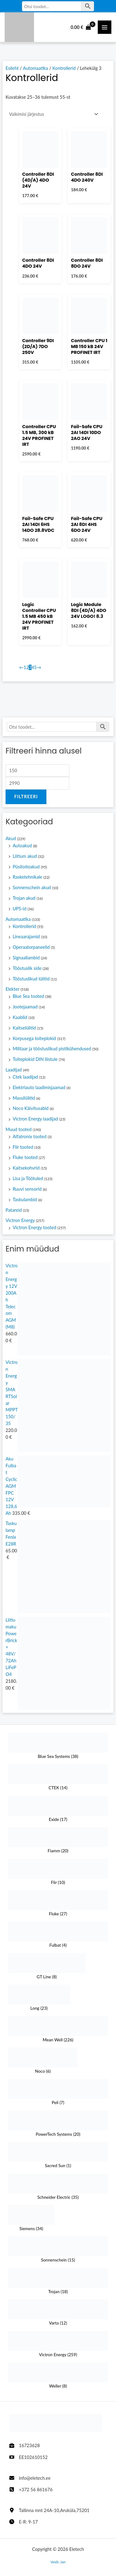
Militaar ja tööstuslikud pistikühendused (52, 1048)
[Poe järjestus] (53, 114)
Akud (11, 838)
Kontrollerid (24, 926)
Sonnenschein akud (32, 887)
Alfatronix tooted (29, 1136)
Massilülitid (24, 1098)
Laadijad (14, 1069)
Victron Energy (20, 1220)
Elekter (12, 989)
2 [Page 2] (27, 667)
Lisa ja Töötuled (28, 1178)
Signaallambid (26, 957)
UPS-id (19, 908)
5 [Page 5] (35, 667)
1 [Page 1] (25, 667)
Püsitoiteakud (26, 866)
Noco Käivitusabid (31, 1108)
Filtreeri (26, 796)
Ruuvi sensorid (27, 1189)
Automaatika (18, 919)
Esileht (12, 68)
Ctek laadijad (25, 1077)
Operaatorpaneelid (31, 947)
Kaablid (20, 1017)
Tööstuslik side (27, 968)
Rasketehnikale (27, 877)
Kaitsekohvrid (26, 1167)
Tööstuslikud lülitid (31, 978)
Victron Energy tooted (34, 1227)
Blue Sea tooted (28, 996)
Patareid (14, 1210)
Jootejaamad (25, 1006)
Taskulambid (25, 1199)
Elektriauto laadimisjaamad (39, 1087)
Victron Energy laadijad (35, 1118)
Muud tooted (19, 1129)
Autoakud (22, 845)
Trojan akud (24, 898)
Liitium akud (25, 856)
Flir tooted (23, 1147)
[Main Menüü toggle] (104, 27)
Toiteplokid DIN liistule (35, 1059)
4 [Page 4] (33, 667)
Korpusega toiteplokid (34, 1038)
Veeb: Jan (57, 2562)
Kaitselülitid (24, 1027)
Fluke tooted (25, 1157)
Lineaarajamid (26, 936)
